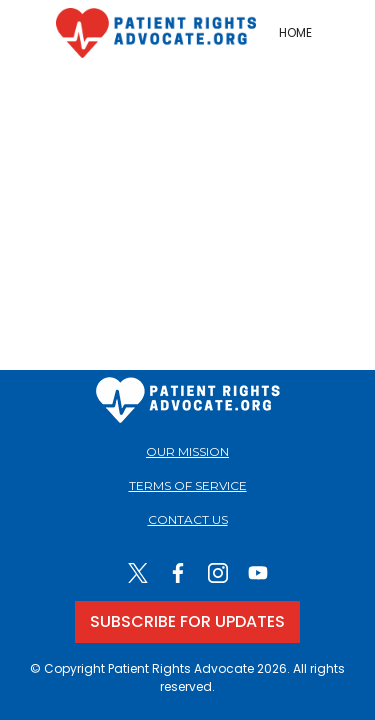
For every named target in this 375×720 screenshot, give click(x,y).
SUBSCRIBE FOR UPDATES (187, 621)
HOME (295, 32)
